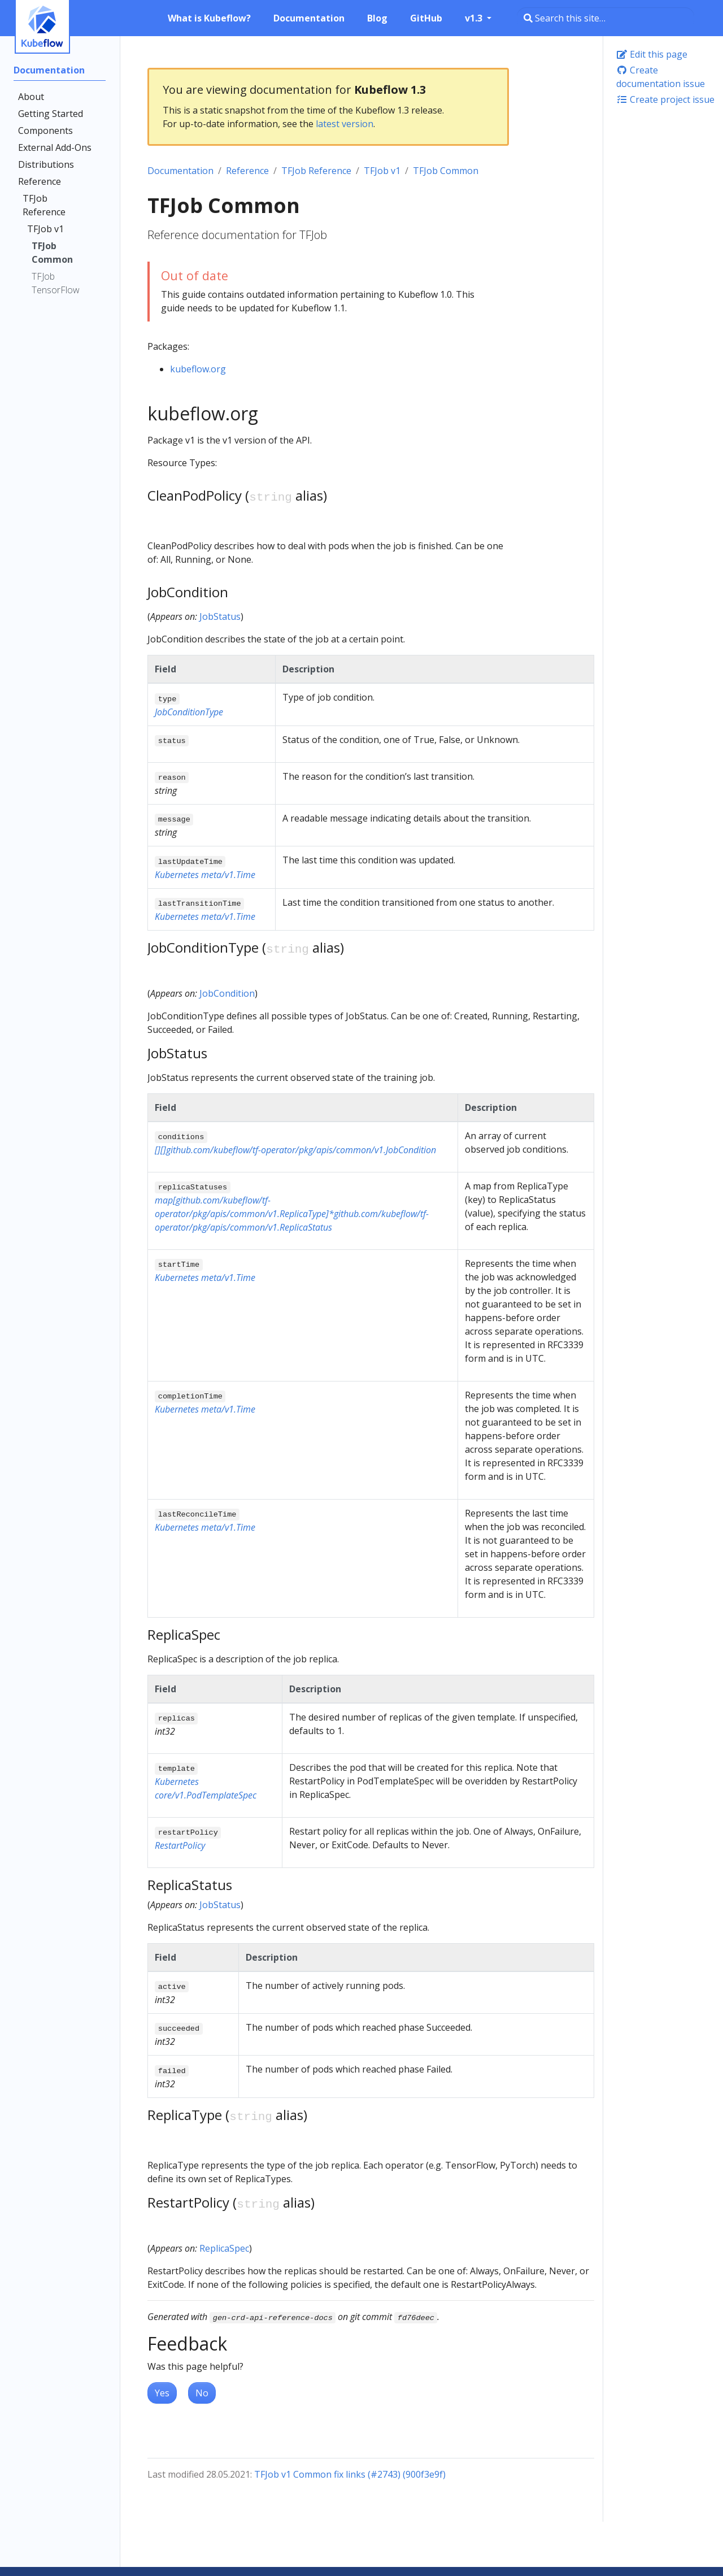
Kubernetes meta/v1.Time (205, 874)
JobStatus (220, 616)
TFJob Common (445, 170)
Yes (162, 2393)
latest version (344, 124)
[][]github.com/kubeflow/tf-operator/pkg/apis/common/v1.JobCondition (295, 1150)
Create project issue (665, 99)
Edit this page (651, 54)
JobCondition (227, 993)
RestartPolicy (180, 1845)
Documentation (180, 170)
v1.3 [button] (475, 18)
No (201, 2393)
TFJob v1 (382, 170)
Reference (247, 170)
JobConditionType (189, 712)
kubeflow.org (198, 369)
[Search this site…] (605, 18)
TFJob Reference (316, 170)
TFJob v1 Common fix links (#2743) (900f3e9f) (350, 2474)
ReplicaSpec (224, 2248)
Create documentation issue (660, 77)
